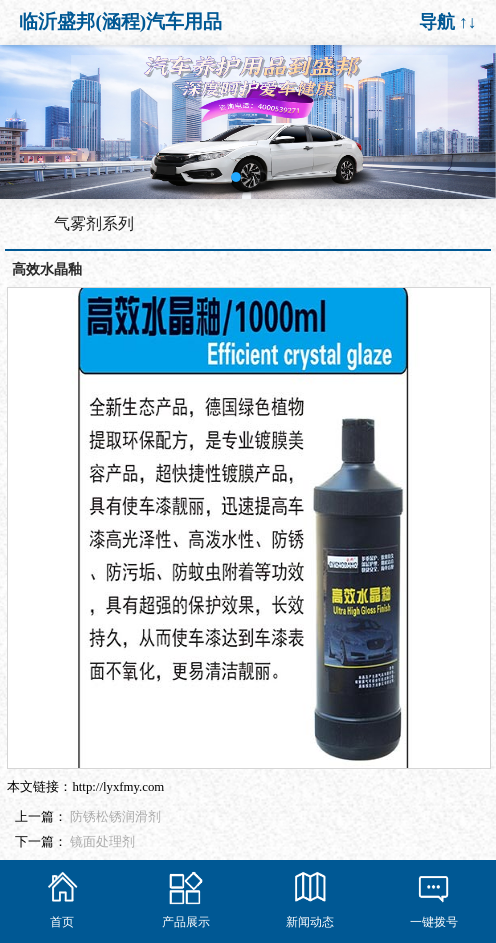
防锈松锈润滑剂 (115, 817)
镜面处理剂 (102, 842)
